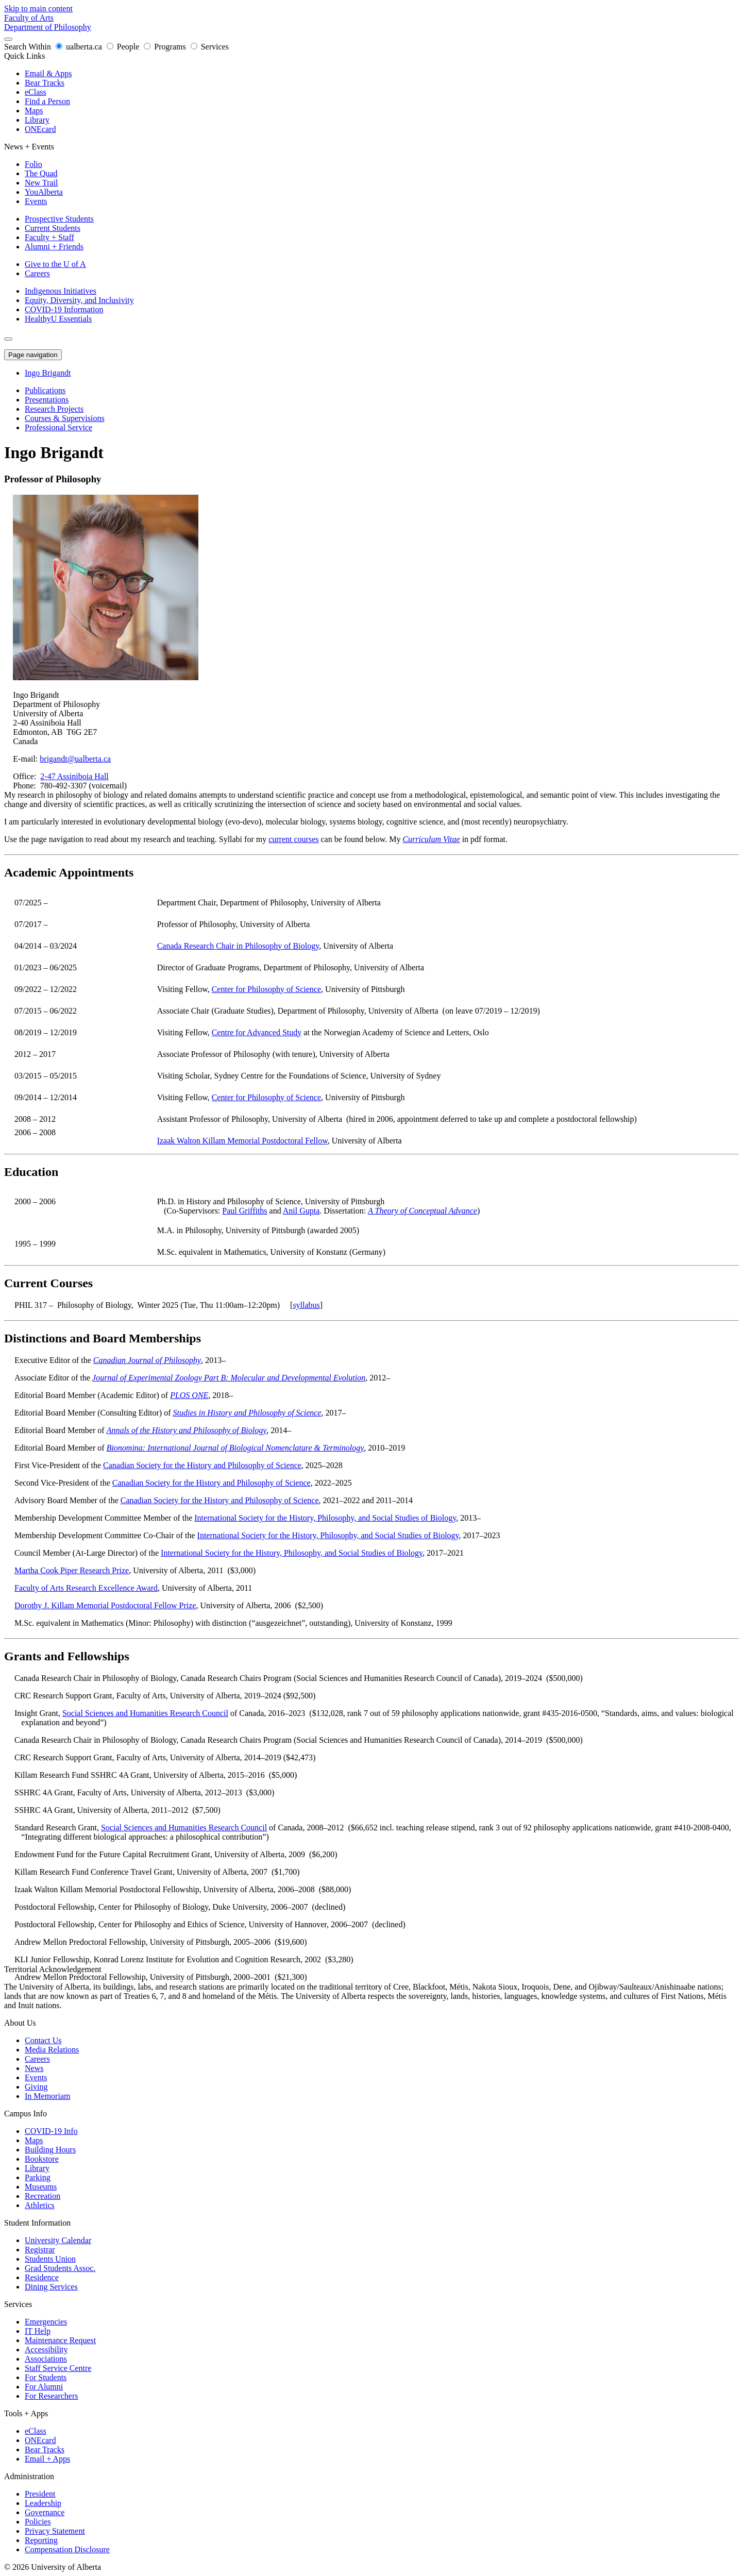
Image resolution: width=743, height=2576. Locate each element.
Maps (34, 110)
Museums (41, 2186)
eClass (35, 92)
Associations (46, 2358)
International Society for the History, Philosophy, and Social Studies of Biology (325, 1517)
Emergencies (46, 2321)
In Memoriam (47, 2096)
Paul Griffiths (244, 1210)
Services (210, 46)
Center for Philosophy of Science (266, 989)
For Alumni (44, 2386)
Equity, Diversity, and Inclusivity (79, 300)
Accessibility (46, 2349)
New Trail (41, 182)
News (34, 2068)
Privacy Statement (55, 2531)
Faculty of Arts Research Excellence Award (86, 1588)
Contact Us (43, 2040)
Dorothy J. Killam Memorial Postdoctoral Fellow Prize (105, 1605)
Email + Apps (47, 2458)
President (40, 2493)
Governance (44, 2512)
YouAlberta (44, 192)
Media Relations (52, 2049)
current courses (293, 839)
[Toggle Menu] (8, 339)
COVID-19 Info (51, 2131)
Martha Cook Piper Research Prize (71, 1570)
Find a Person (47, 101)
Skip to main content (38, 8)
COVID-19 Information (64, 309)
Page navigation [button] (33, 355)
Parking (37, 2177)
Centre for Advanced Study (257, 1032)
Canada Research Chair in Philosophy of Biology (238, 945)
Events (36, 201)
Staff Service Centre (58, 2368)
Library (37, 119)
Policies (38, 2521)
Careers (37, 273)
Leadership (43, 2503)
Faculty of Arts (29, 17)
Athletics (40, 2205)
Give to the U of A (55, 264)
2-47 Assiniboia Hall (74, 776)
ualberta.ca (80, 46)
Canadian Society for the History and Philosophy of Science (202, 1465)
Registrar (40, 2249)
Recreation (42, 2196)
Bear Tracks (44, 82)
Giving (36, 2086)
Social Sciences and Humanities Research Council (145, 1713)
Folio (33, 164)
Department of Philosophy (47, 27)
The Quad (41, 173)
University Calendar (58, 2240)
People (124, 46)
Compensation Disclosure (67, 2549)
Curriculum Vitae (431, 839)
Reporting (41, 2540)
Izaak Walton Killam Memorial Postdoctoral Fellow (242, 1140)
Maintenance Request (60, 2340)
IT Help (37, 2331)
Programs (166, 46)
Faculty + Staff (49, 237)
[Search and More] (8, 39)
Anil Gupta (301, 1210)
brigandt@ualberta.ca (75, 758)
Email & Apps (48, 73)
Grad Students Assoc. (60, 2268)
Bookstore (42, 2158)
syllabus (306, 1305)
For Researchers (51, 2396)
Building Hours (50, 2149)
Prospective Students (59, 218)
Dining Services (51, 2286)
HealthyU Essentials (58, 318)
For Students (45, 2377)
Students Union (50, 2258)
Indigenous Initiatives (60, 291)
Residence (42, 2277)
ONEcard (40, 129)
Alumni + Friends (54, 246)
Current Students (52, 228)
